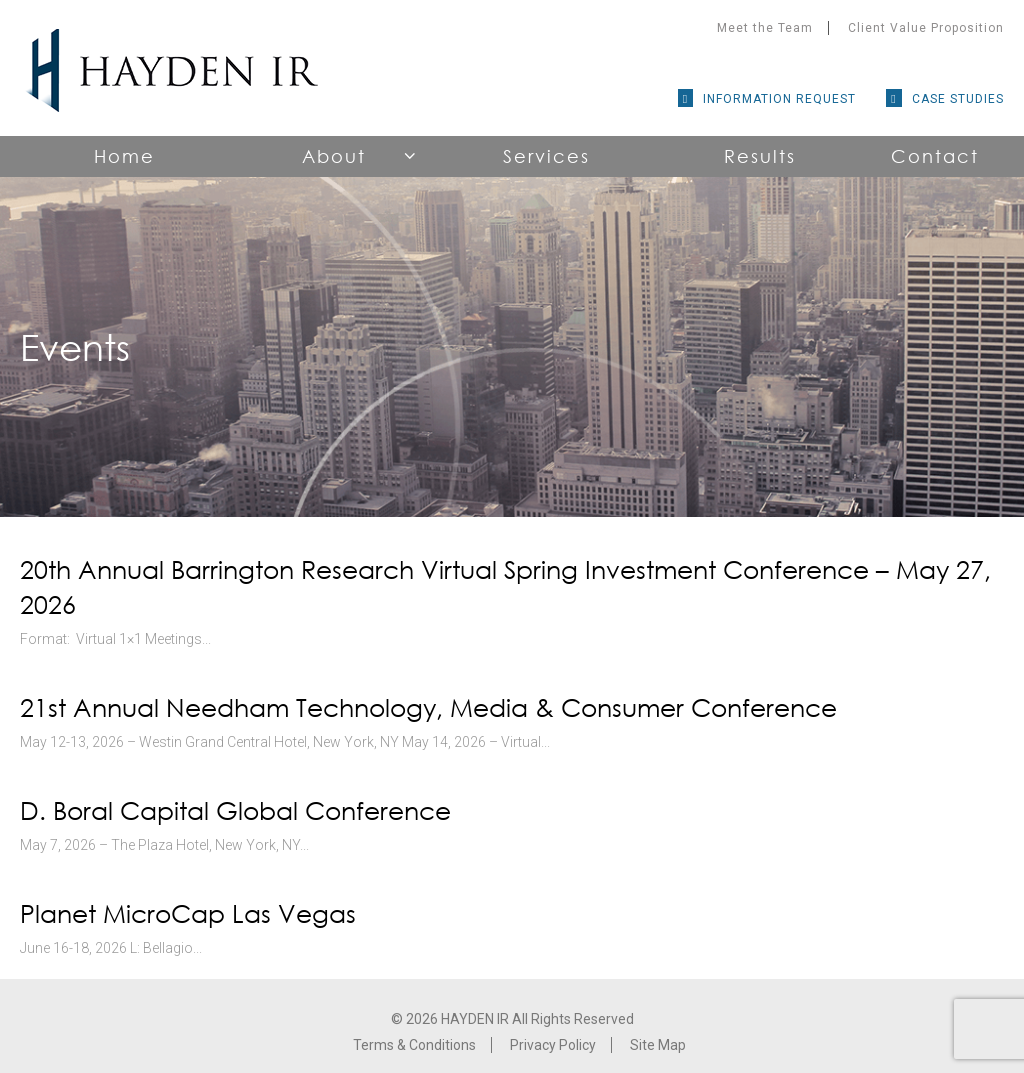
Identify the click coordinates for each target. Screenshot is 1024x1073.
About (334, 156)
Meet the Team (765, 28)
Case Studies (958, 99)
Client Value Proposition (926, 28)
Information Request (779, 99)
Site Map (658, 1045)
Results (760, 156)
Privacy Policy (553, 1045)
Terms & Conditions (414, 1045)
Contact (935, 156)
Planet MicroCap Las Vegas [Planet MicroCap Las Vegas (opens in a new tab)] (188, 913)
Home (124, 156)
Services (546, 156)
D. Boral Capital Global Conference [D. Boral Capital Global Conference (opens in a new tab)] (235, 810)
